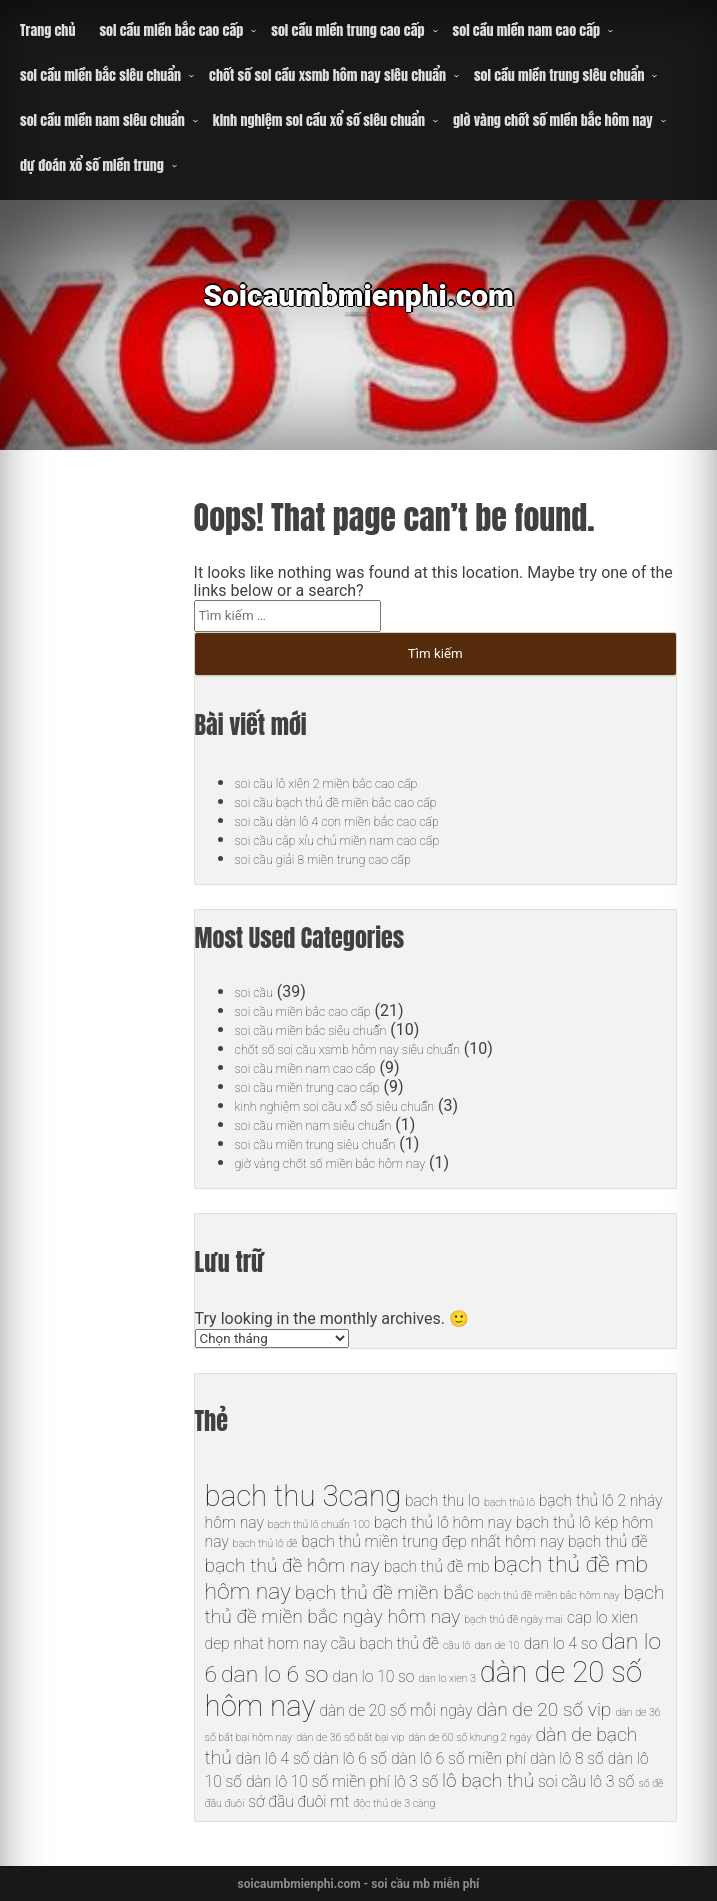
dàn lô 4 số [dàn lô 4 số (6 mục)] (273, 1758)
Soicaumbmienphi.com (358, 309)
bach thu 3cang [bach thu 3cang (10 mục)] (303, 1496)
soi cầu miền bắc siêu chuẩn (100, 75)
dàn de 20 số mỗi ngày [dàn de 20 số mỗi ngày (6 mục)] (395, 1710)
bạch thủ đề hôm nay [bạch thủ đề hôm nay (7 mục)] (292, 1565)
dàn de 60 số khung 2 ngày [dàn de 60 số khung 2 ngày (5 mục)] (469, 1737)
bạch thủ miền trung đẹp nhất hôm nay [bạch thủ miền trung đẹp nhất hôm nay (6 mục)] (432, 1541)
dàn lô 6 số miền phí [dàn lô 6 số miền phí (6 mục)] (458, 1758)
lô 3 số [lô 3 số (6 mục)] (416, 1781)
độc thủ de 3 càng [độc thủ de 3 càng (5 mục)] (394, 1803)
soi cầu (259, 991)
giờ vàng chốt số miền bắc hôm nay (553, 120)
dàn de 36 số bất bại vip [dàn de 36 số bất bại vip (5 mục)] (350, 1737)
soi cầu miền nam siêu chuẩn (102, 120)
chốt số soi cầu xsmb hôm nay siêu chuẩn (327, 75)
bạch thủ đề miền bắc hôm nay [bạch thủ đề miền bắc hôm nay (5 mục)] (549, 1595)
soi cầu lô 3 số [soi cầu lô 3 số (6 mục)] (586, 1781)
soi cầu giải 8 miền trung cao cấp (348, 858)
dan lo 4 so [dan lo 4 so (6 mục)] (561, 1643)
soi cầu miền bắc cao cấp (171, 30)
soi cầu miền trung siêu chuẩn (559, 75)
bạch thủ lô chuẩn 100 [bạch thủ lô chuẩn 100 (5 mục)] (319, 1524)
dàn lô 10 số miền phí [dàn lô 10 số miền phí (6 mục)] (318, 1781)
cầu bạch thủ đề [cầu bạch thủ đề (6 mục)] (385, 1643)
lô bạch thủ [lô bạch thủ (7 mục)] (488, 1780)
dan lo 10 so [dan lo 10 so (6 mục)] (373, 1676)
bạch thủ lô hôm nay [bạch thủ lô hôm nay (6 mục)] (443, 1522)
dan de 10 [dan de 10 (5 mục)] (496, 1645)
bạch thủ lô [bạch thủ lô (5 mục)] (509, 1502)
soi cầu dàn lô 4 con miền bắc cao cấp (366, 820)
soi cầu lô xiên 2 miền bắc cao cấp (352, 782)
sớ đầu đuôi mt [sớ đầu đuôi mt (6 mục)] (298, 1801)
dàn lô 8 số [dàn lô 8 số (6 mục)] (567, 1758)
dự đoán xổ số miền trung (92, 165)
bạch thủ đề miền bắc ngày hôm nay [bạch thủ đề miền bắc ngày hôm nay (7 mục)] (435, 1604)
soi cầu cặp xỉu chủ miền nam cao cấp (366, 839)
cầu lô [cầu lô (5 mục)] (456, 1645)
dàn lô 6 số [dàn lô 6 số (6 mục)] (350, 1758)
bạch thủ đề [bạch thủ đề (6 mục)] (608, 1541)
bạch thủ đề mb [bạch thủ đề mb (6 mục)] (437, 1566)
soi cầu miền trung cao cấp (347, 30)
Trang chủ (47, 30)
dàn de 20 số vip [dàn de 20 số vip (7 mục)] (543, 1709)
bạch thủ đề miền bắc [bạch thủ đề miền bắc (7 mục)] (384, 1592)
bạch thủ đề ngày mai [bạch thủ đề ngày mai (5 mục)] (513, 1619)
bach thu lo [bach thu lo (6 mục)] (442, 1500)
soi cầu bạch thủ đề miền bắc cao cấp (365, 801)
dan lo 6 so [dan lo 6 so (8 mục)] (274, 1674)
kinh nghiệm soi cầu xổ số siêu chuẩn (319, 120)
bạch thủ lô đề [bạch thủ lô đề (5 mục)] (265, 1543)
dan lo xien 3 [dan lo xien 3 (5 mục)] (446, 1678)
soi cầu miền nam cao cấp (527, 30)
